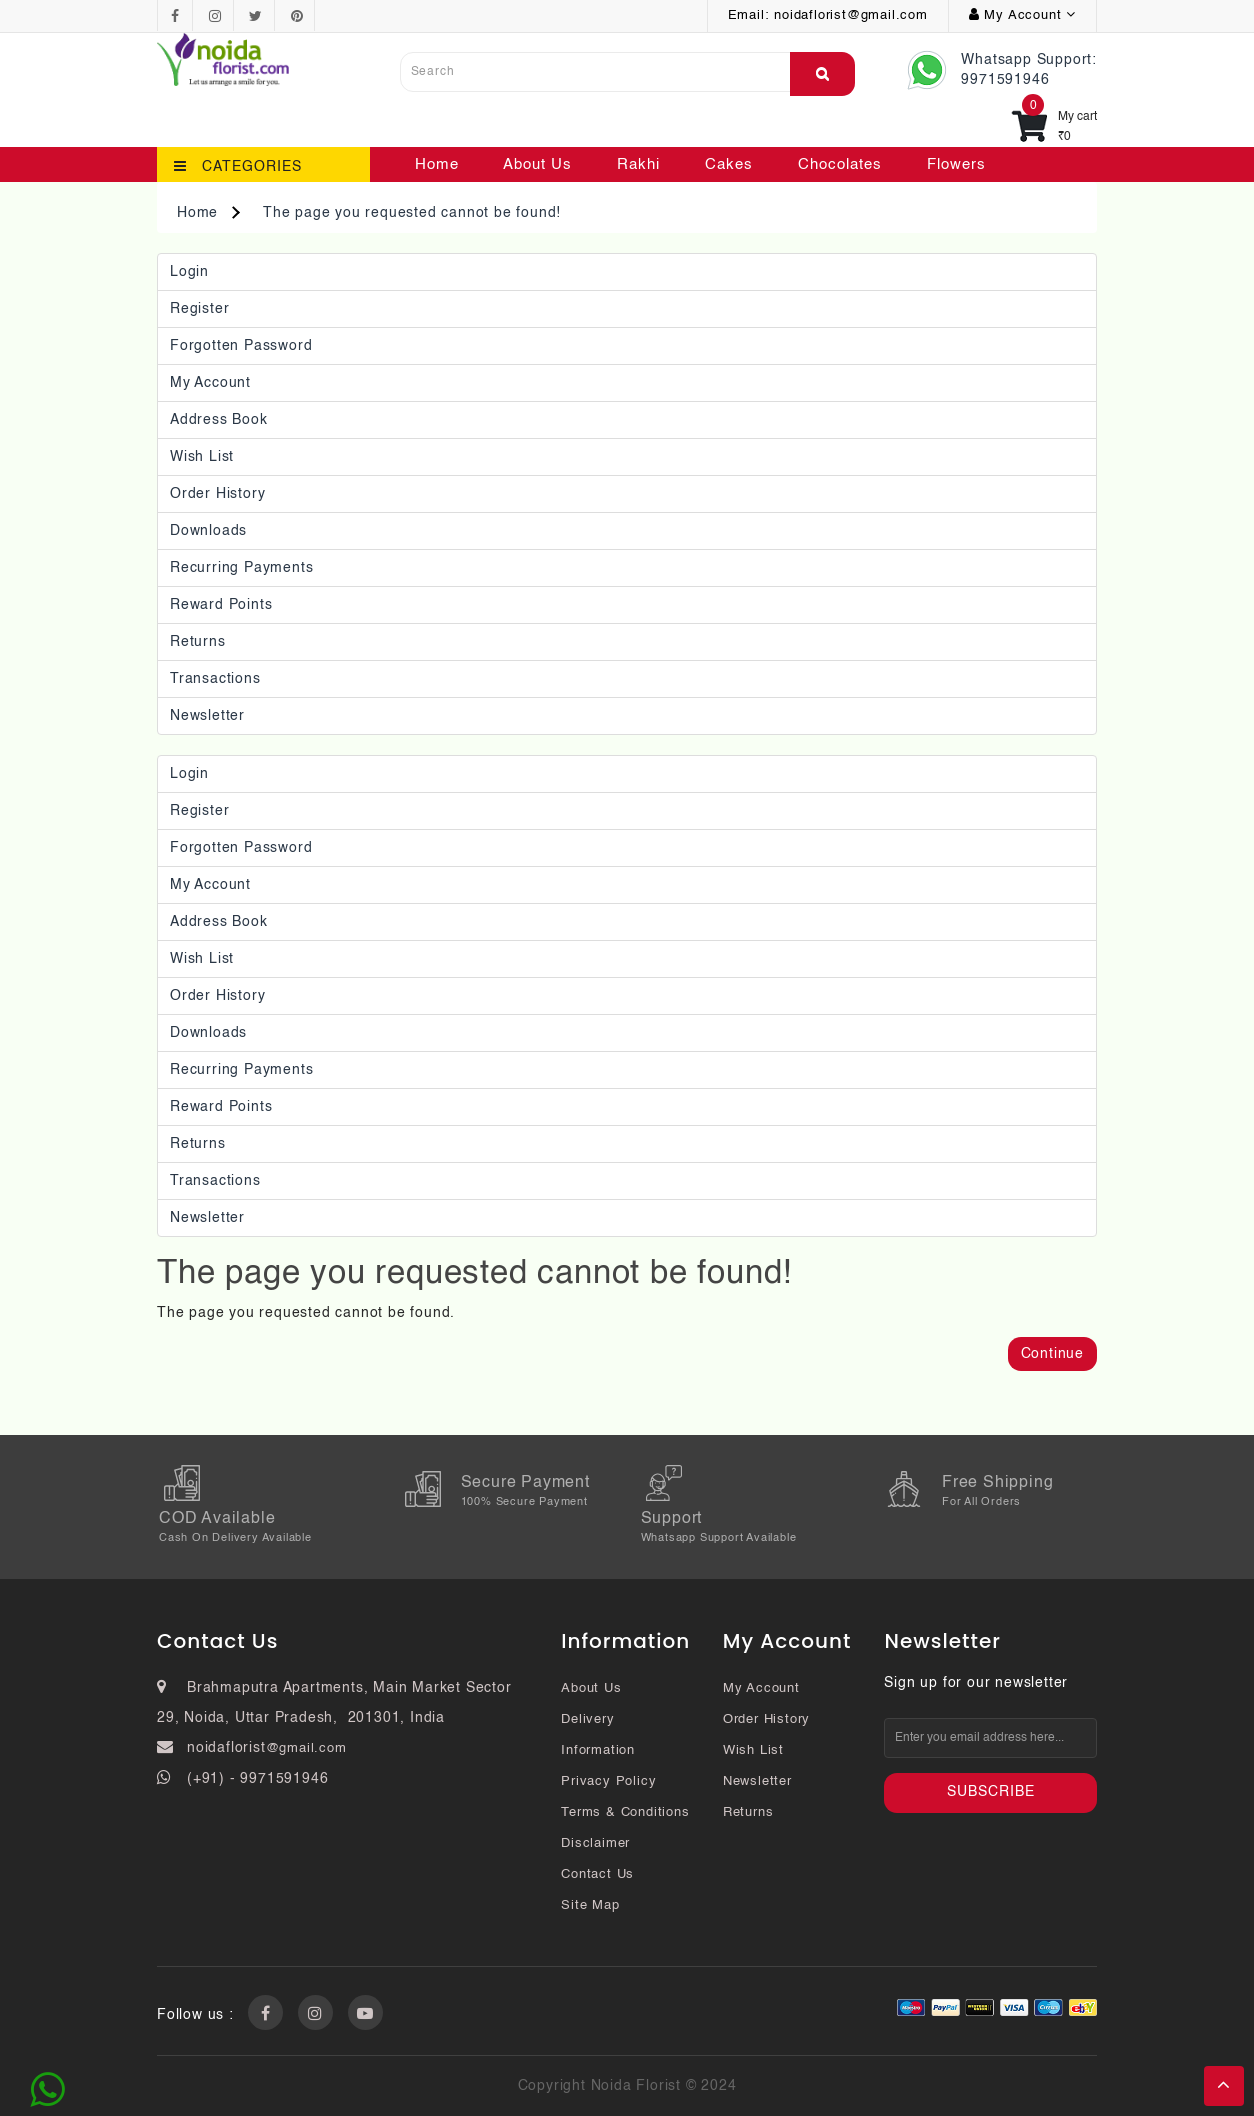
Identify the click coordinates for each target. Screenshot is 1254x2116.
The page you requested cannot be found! (412, 213)
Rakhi (638, 164)
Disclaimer (595, 1843)
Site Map (590, 1905)
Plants (438, 192)
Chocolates (840, 164)
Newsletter (207, 716)
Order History (217, 494)
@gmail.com (306, 1748)
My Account (210, 383)
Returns (198, 642)
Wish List (202, 457)
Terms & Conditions (625, 1812)
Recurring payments (241, 568)
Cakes (729, 164)
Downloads (208, 531)
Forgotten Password (241, 346)
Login (189, 272)
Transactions (215, 679)
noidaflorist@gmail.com (851, 15)
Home (437, 164)
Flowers (956, 164)
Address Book (219, 420)
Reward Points (221, 605)
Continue (1052, 1354)
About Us (537, 164)
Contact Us (548, 192)
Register (199, 309)
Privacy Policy (608, 1781)
